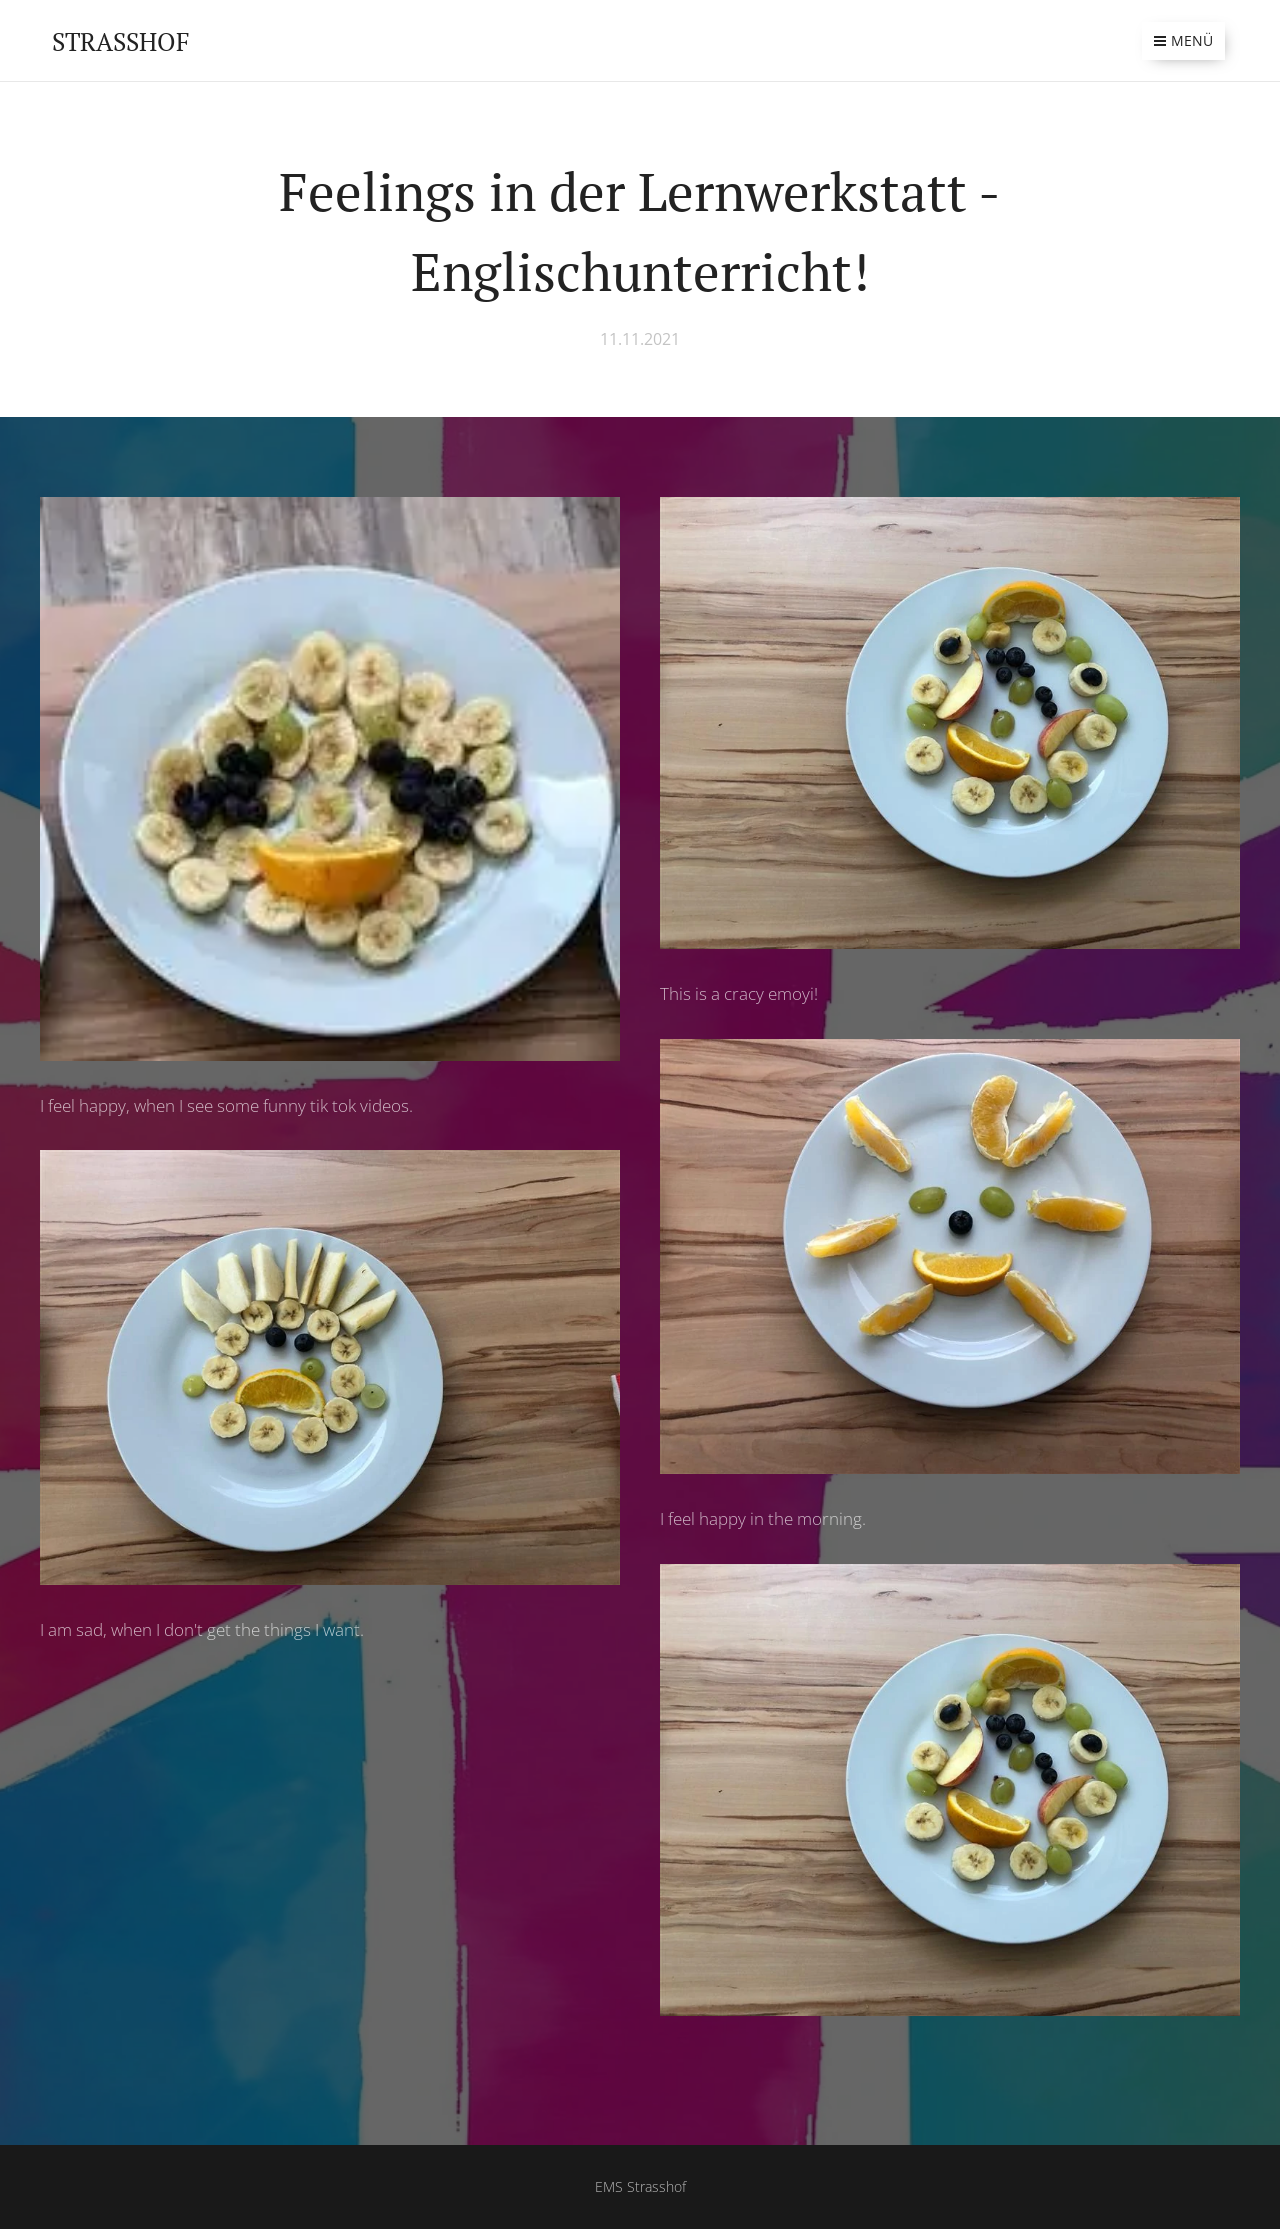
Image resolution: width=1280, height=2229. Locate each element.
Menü (1183, 40)
